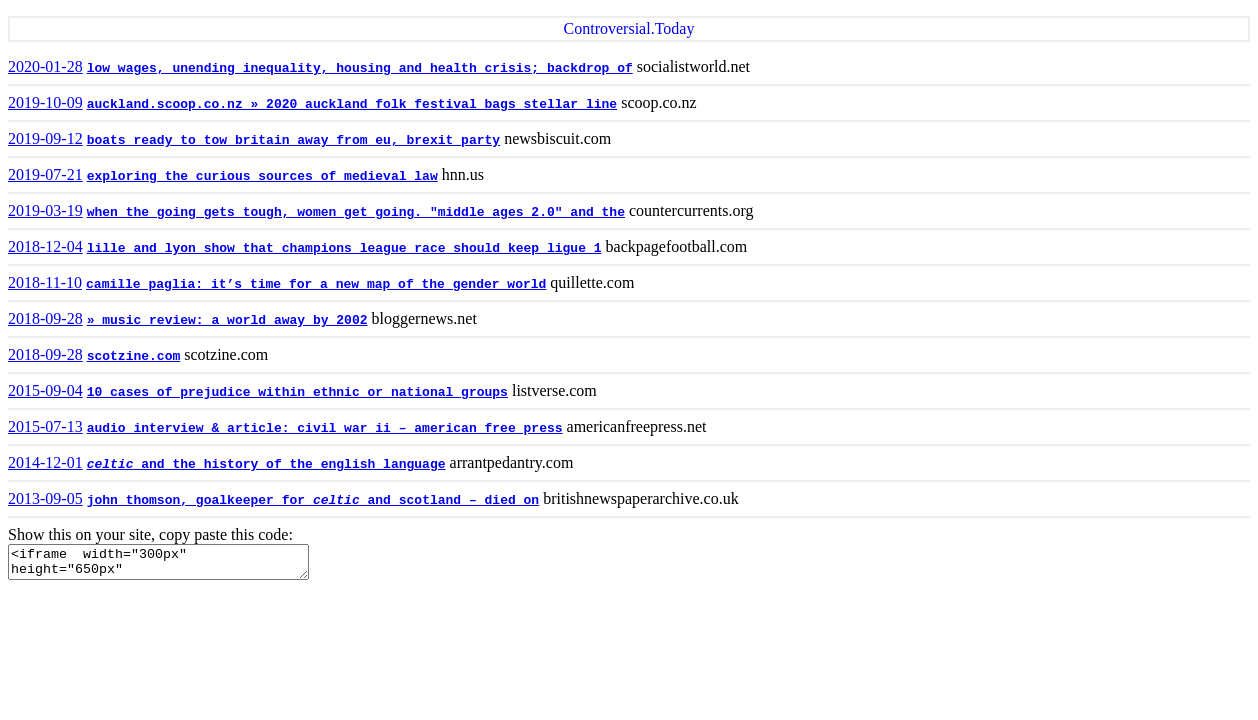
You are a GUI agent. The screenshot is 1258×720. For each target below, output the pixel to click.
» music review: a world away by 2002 (227, 320)
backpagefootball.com (677, 246)
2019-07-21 (45, 174)
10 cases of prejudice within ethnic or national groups (297, 392)
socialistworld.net (693, 66)
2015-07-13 (45, 426)
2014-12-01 (45, 462)
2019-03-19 (45, 210)
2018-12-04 (45, 246)
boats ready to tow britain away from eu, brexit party (293, 140)
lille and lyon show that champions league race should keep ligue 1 (344, 248)
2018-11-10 (45, 282)
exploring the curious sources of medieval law (262, 176)
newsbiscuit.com (557, 138)
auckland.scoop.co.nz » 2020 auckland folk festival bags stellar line (352, 104)
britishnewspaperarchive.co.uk (640, 498)
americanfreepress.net (637, 426)
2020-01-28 (45, 66)
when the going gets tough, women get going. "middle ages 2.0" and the (356, 212)
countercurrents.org (691, 210)
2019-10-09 (45, 102)
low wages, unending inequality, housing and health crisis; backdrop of (360, 68)
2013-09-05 (45, 498)
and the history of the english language (266, 464)
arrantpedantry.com (512, 462)
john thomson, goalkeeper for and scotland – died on (313, 500)
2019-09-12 (45, 138)
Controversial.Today (629, 28)
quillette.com (592, 282)
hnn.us (463, 174)
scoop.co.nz (659, 102)
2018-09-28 (45, 318)
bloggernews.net (424, 318)
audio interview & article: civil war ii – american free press (325, 428)
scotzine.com (134, 356)
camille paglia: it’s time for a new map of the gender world (316, 284)
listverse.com (554, 390)
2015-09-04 (45, 390)
